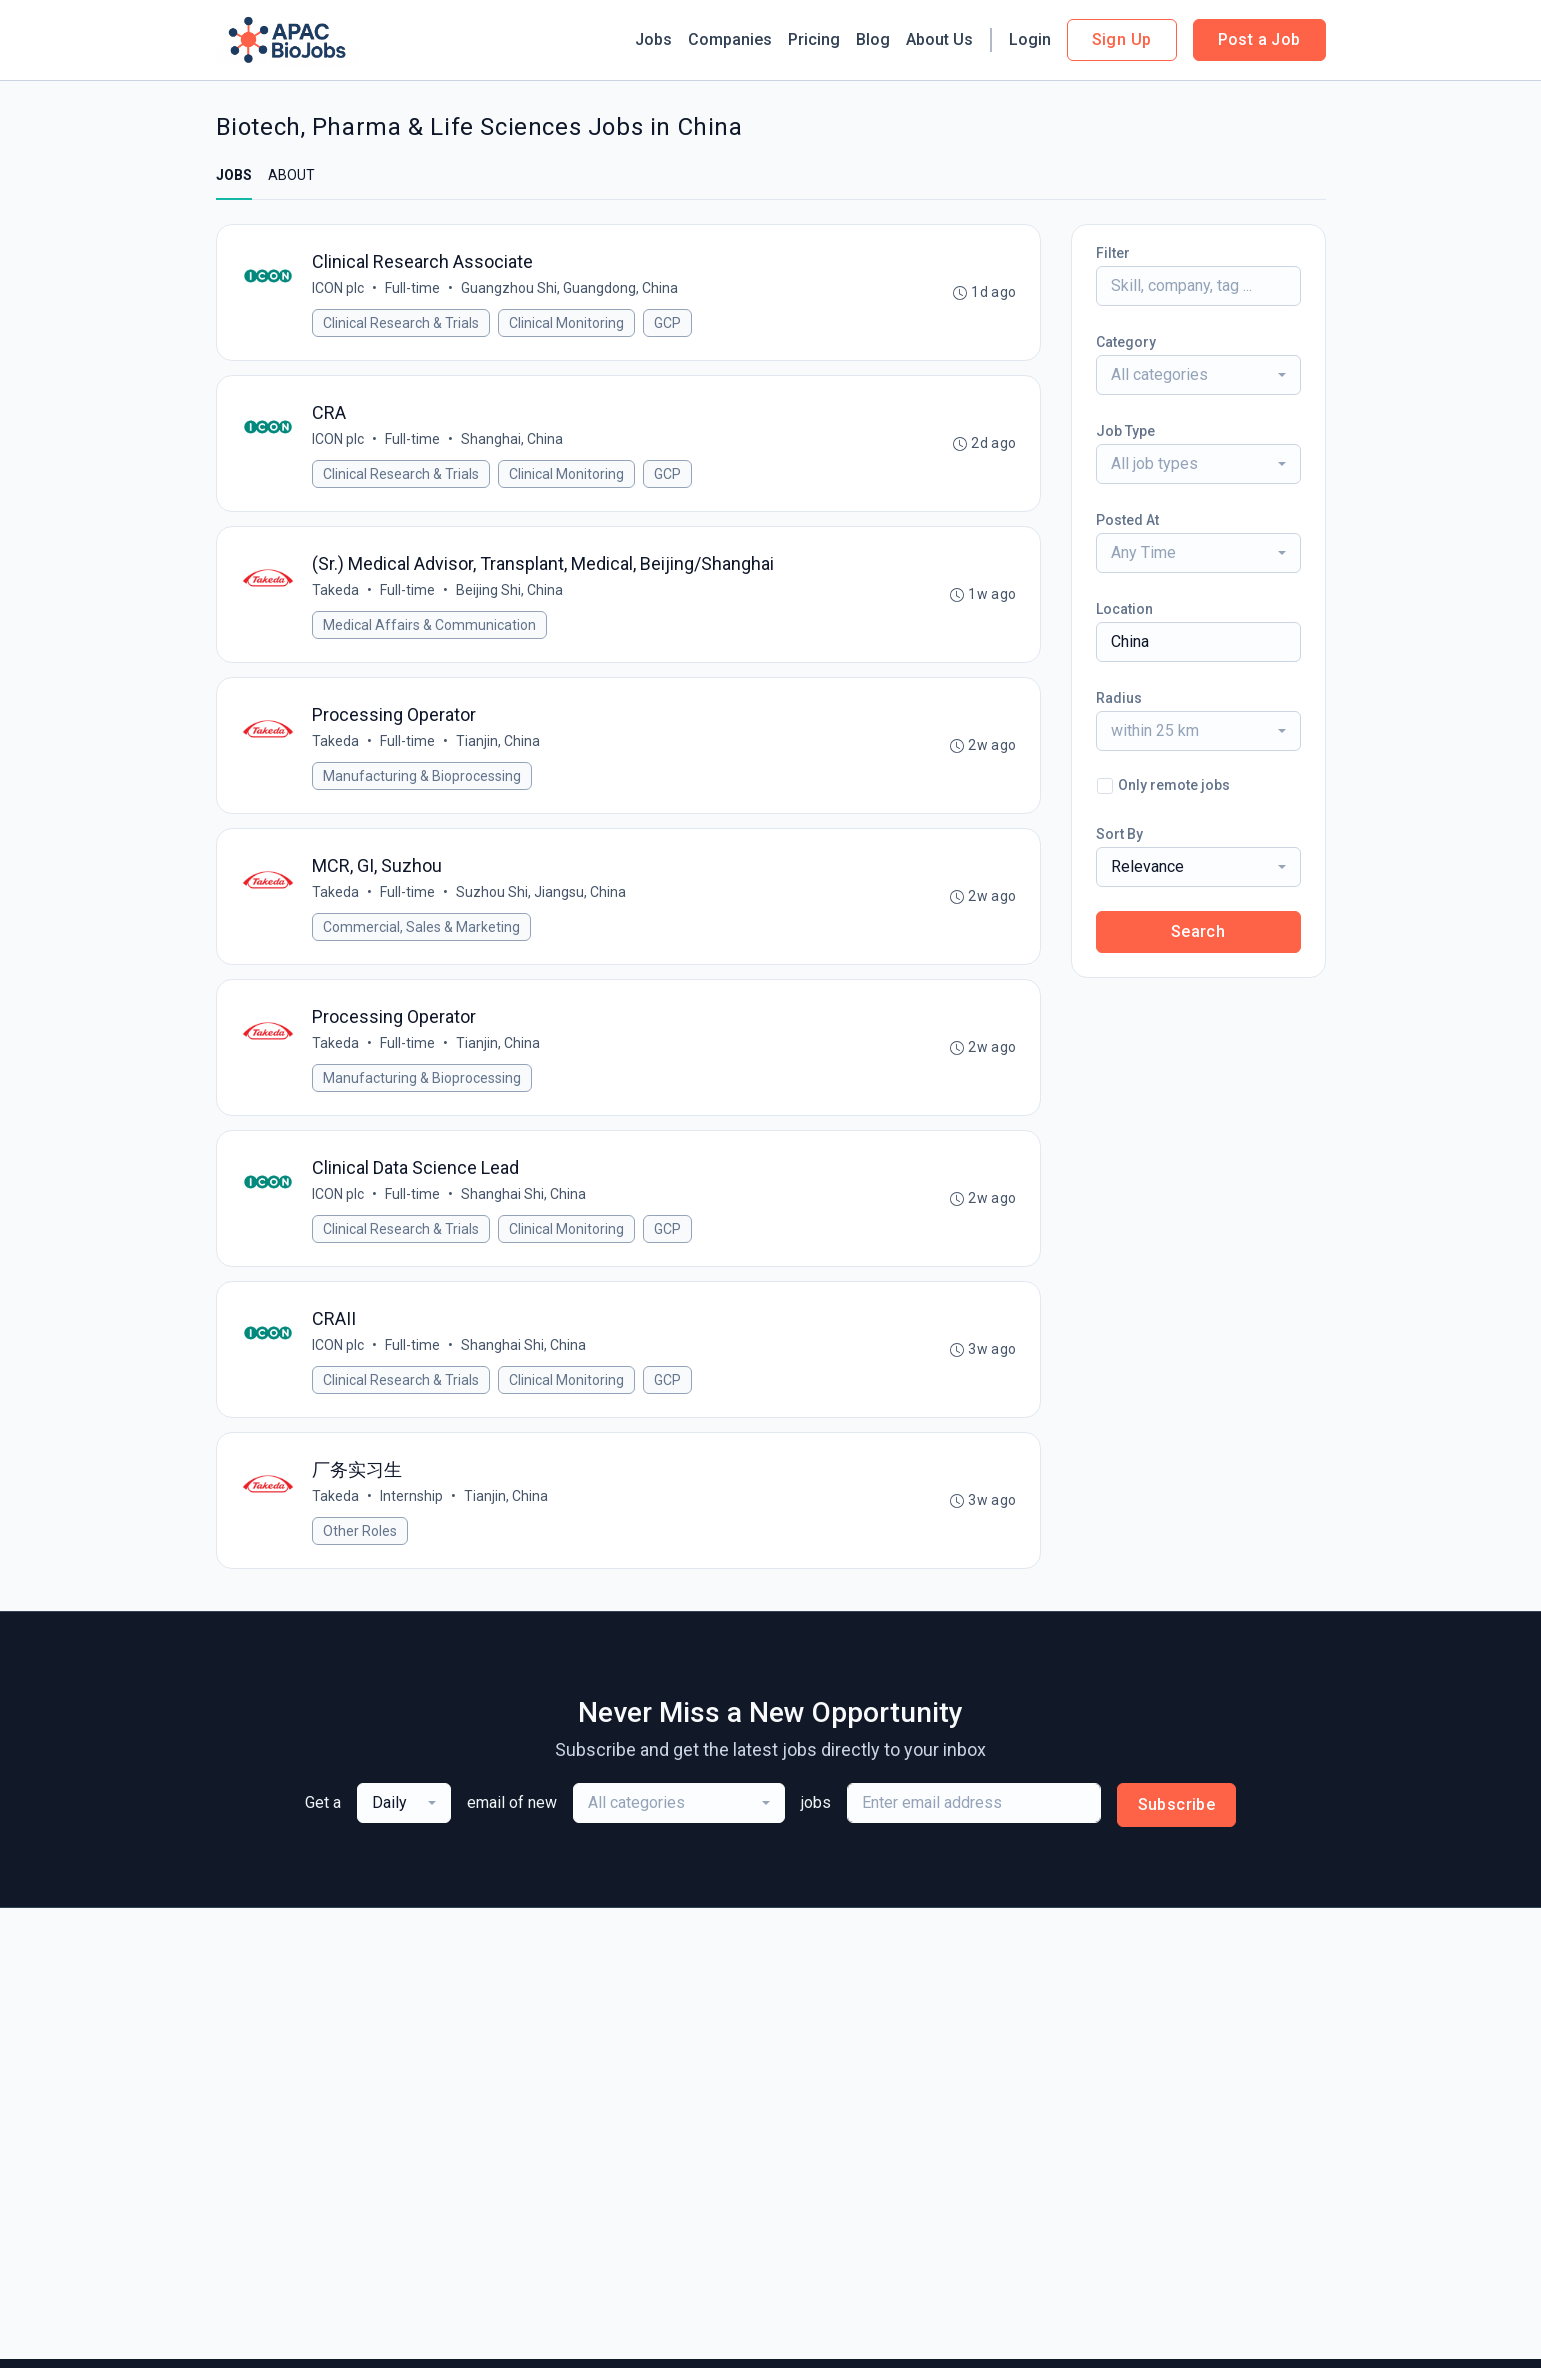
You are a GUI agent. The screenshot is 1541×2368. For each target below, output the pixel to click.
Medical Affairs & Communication (430, 630)
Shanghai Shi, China (524, 1207)
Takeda (336, 595)
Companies (730, 39)
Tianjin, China (499, 748)
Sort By (1119, 834)
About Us (939, 39)
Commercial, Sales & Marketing (422, 936)
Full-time (413, 289)
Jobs (653, 39)
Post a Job (1259, 39)
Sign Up (1122, 39)
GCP (668, 324)
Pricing (814, 39)
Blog (873, 39)
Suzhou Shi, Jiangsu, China (542, 901)
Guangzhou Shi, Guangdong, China (570, 289)
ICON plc (339, 289)
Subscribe (1177, 1822)
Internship (412, 1513)
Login (1030, 39)
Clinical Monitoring (567, 324)
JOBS (234, 175)
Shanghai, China (513, 442)
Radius (1119, 698)
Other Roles (361, 1548)
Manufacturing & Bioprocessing (423, 783)
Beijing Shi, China (510, 595)
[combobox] (1198, 375)
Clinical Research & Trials (402, 324)
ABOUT (291, 175)
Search (1198, 931)
